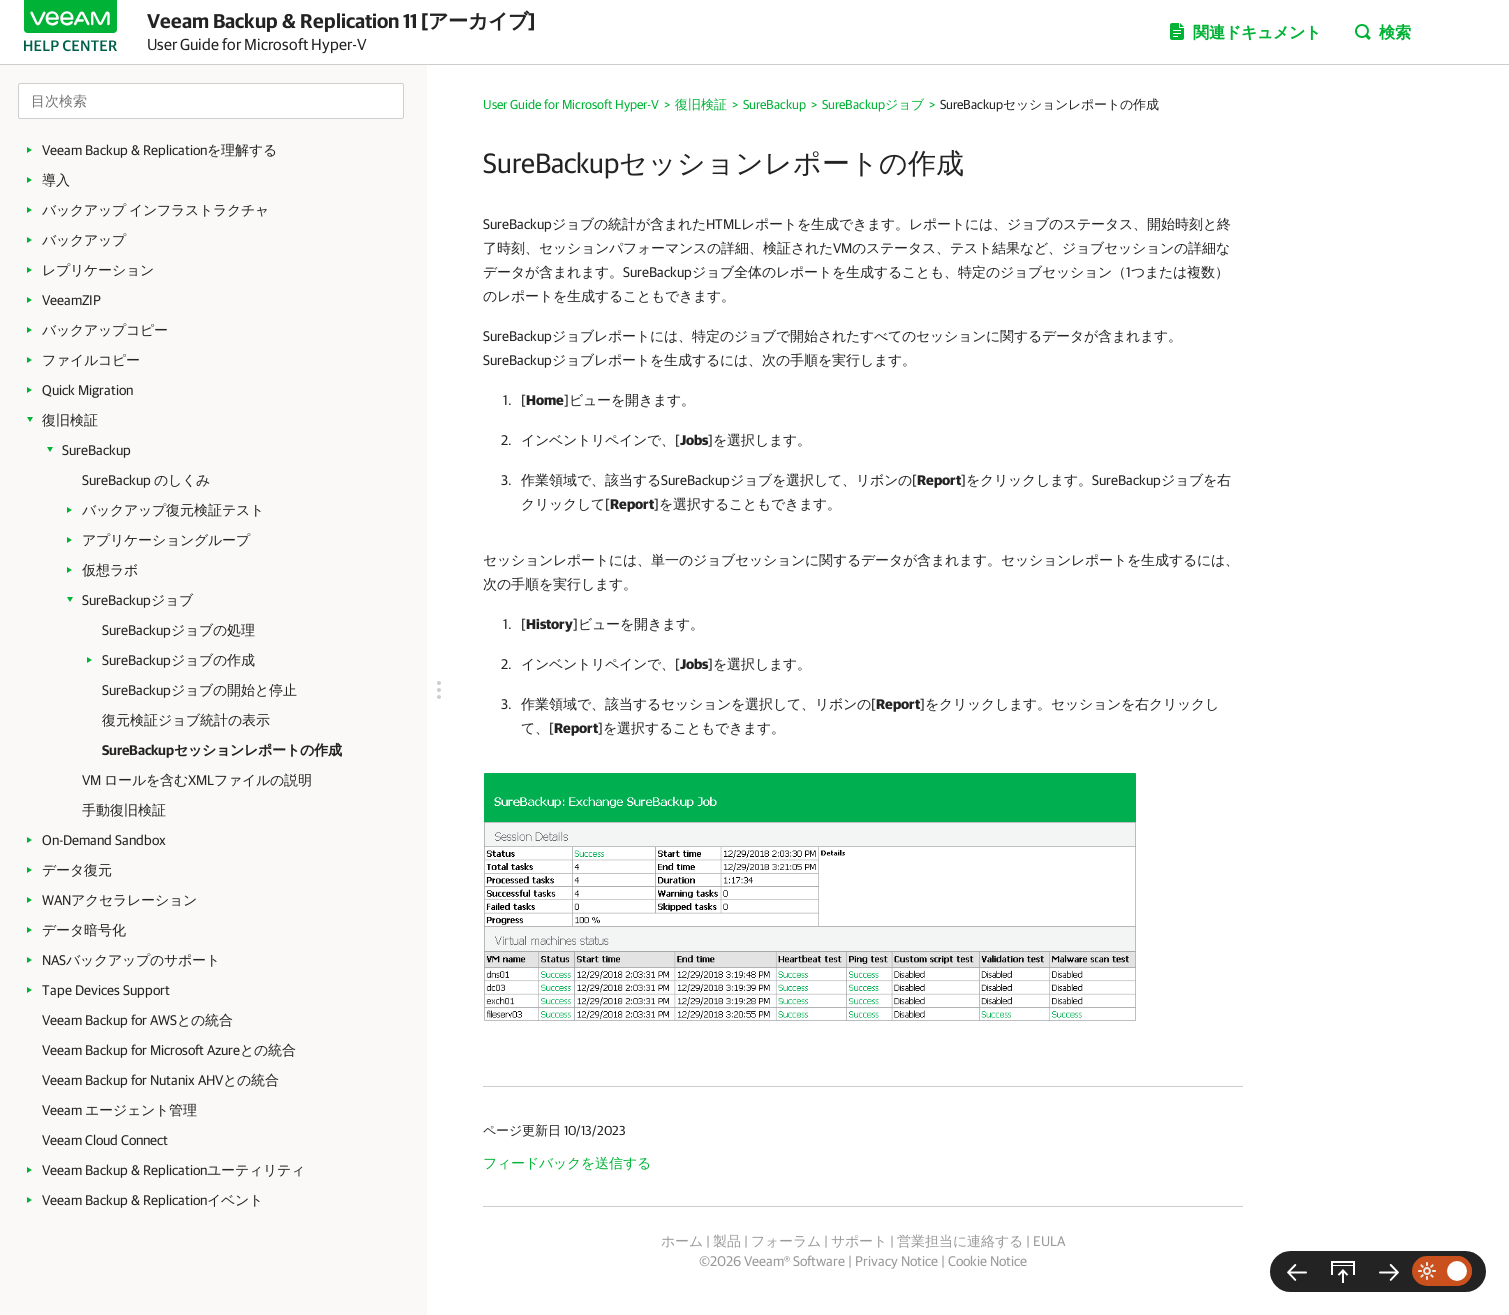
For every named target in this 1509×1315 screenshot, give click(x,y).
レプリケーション (98, 270)
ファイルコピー (91, 360)
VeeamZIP (71, 300)
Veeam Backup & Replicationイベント (152, 1200)
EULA (1049, 1241)
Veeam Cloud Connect (105, 1140)
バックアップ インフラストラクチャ (155, 210)
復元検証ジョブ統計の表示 (186, 720)
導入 (56, 180)
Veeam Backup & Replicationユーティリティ (173, 1170)
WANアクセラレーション (119, 900)
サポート (859, 1241)
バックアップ (84, 240)
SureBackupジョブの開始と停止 (199, 690)
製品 (727, 1241)
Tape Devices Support (106, 990)
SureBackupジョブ (137, 600)
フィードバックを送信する (567, 1163)
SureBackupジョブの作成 (178, 660)
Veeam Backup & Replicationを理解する (159, 150)
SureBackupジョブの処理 (178, 630)
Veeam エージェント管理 (119, 1110)
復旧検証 (70, 420)
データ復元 (77, 870)
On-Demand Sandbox (104, 840)
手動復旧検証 (124, 810)
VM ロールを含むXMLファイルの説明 (197, 780)
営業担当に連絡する (960, 1241)
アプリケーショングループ (166, 540)
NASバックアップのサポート (131, 960)
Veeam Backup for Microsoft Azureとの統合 (169, 1050)
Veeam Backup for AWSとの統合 (137, 1020)
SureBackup (96, 450)
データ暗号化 (84, 930)
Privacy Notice (896, 1261)
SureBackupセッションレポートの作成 (222, 750)
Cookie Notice (987, 1261)
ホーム (682, 1241)
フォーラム (786, 1241)
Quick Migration (87, 390)
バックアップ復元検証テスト (173, 510)
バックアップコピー (105, 330)
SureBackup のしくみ (146, 480)
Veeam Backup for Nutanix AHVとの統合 (160, 1080)
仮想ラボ (110, 570)
